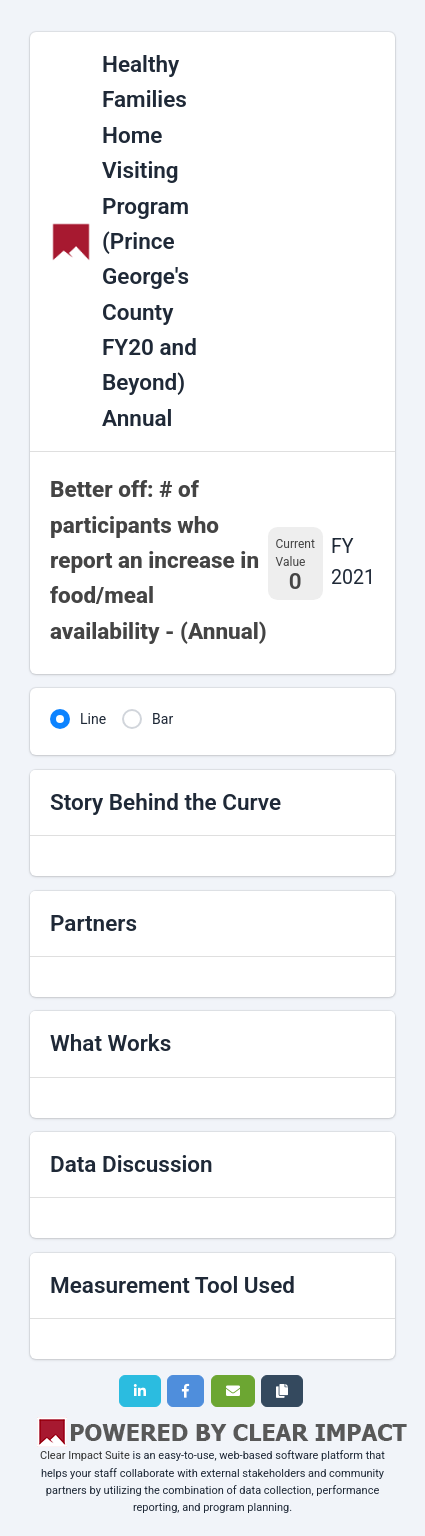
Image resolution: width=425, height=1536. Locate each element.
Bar (162, 719)
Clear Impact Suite (85, 1455)
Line (93, 719)
